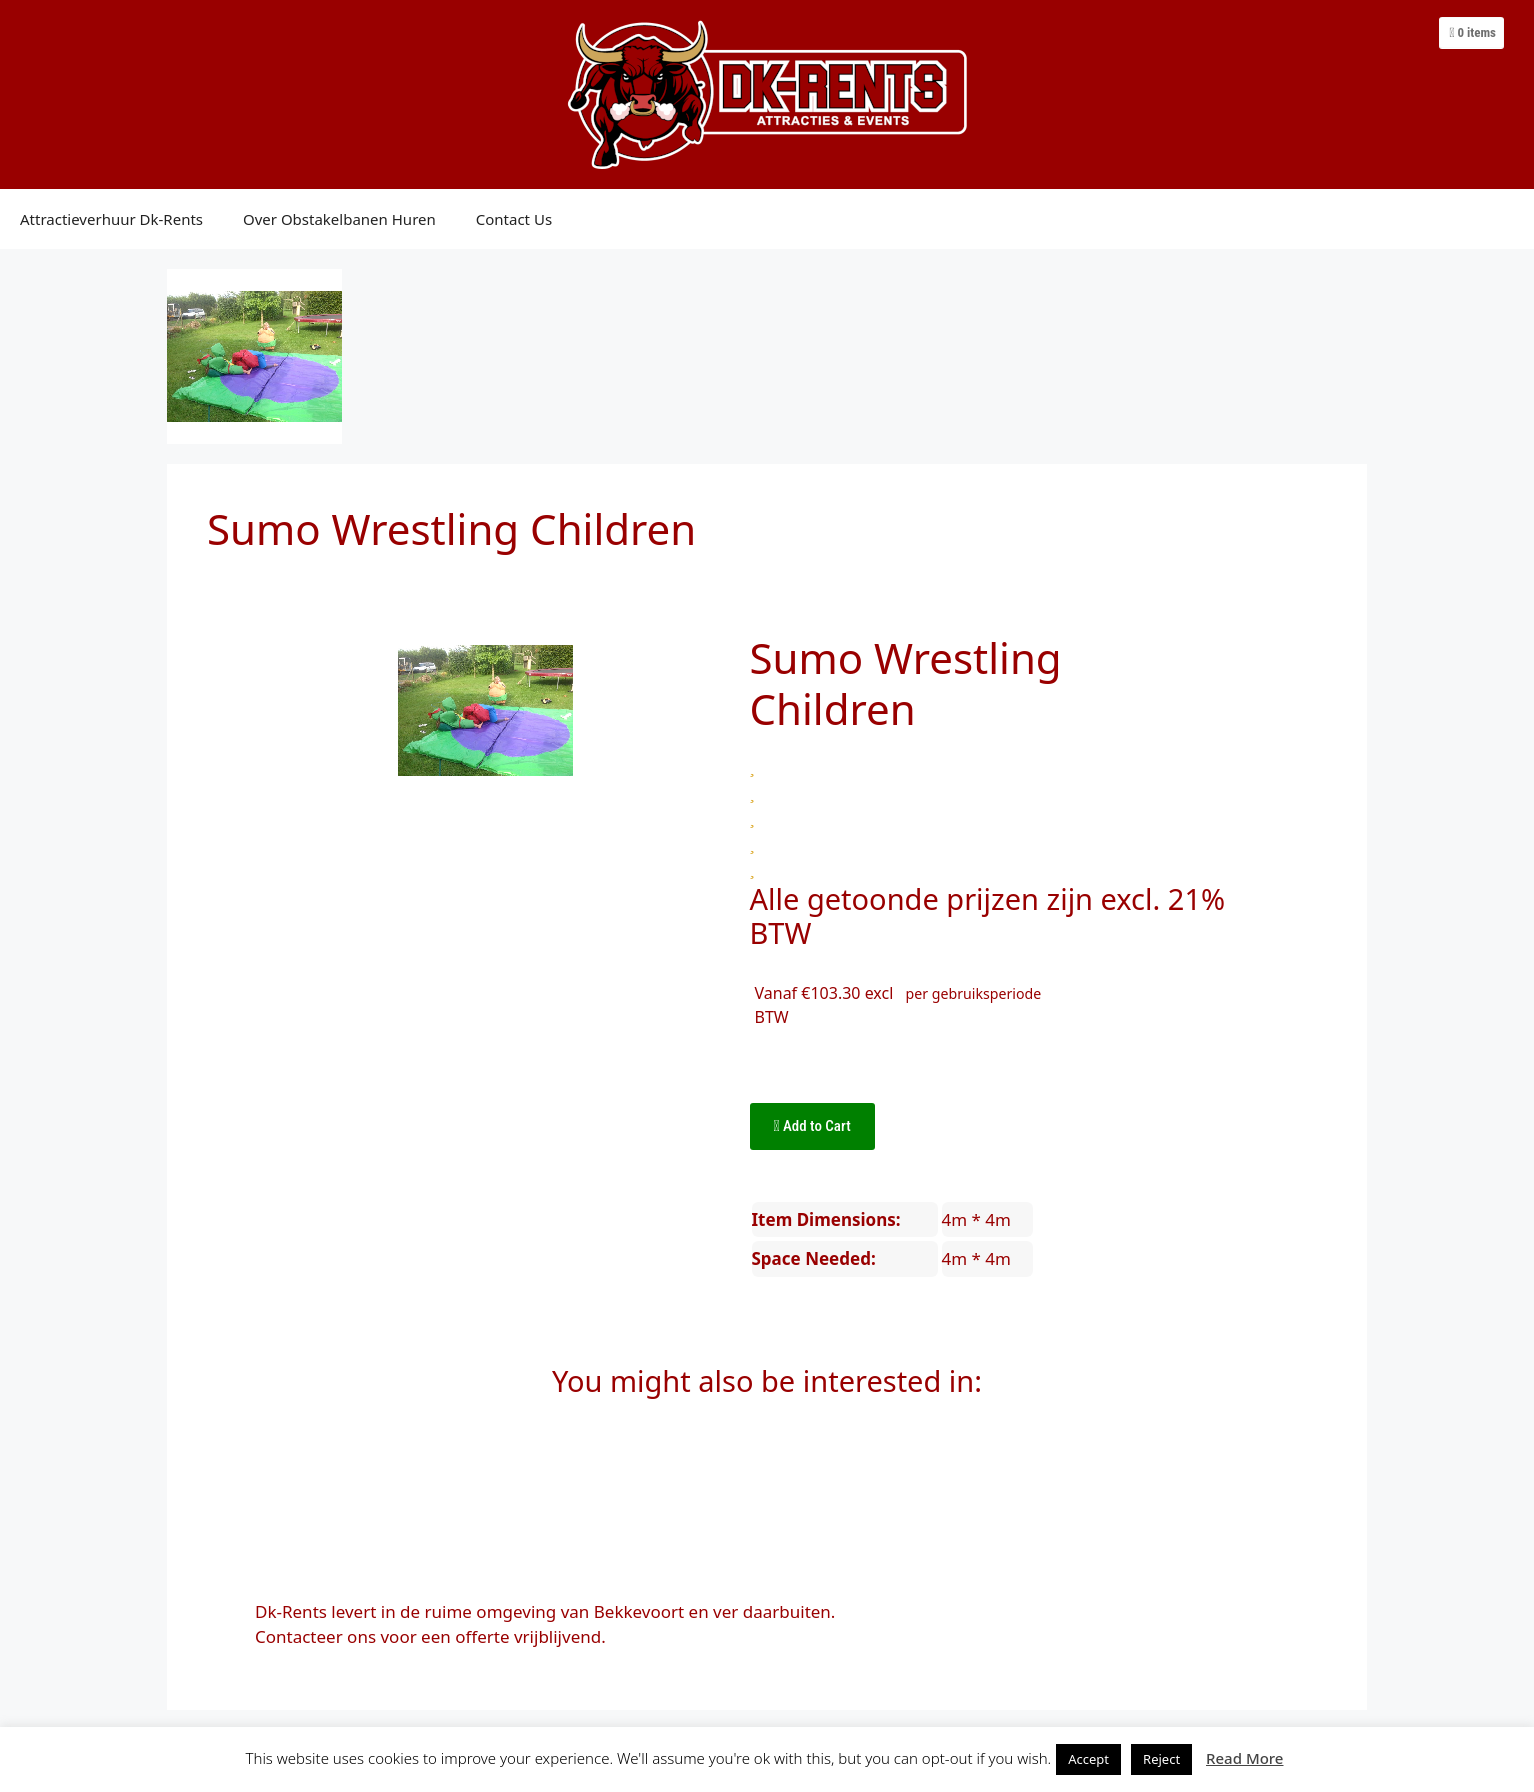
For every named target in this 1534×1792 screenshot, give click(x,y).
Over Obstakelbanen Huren (339, 219)
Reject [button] (1161, 1759)
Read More (1244, 1758)
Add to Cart (812, 1126)
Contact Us (514, 219)
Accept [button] (1088, 1759)
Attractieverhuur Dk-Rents (111, 219)
